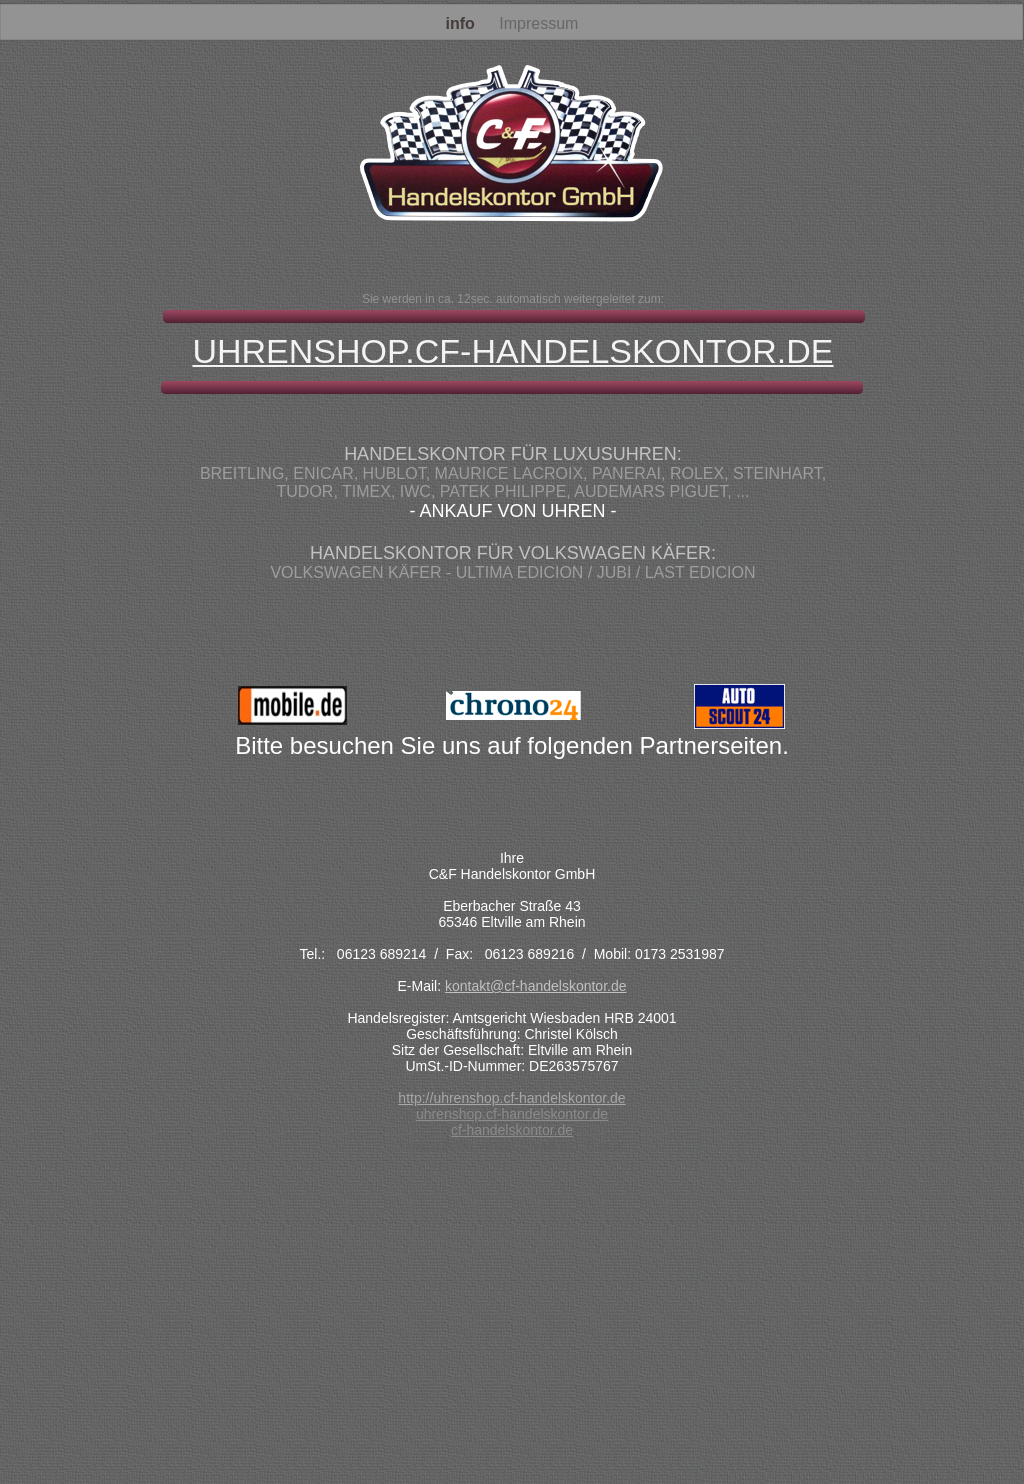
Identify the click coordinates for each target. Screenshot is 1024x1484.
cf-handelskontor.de (512, 1130)
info (463, 23)
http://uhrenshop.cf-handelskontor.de (511, 1098)
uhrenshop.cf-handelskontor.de (512, 1114)
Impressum (538, 23)
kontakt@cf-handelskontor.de (536, 986)
